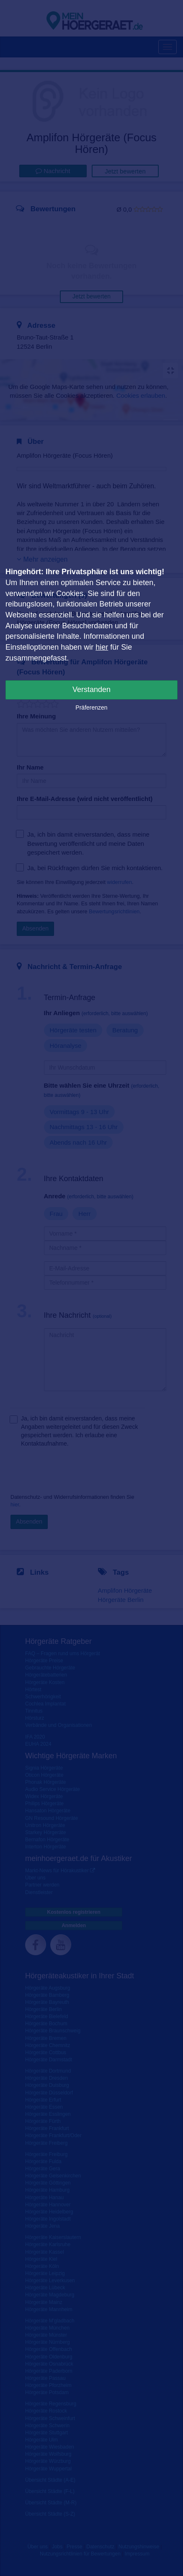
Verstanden (91, 689)
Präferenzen (91, 707)
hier (101, 647)
